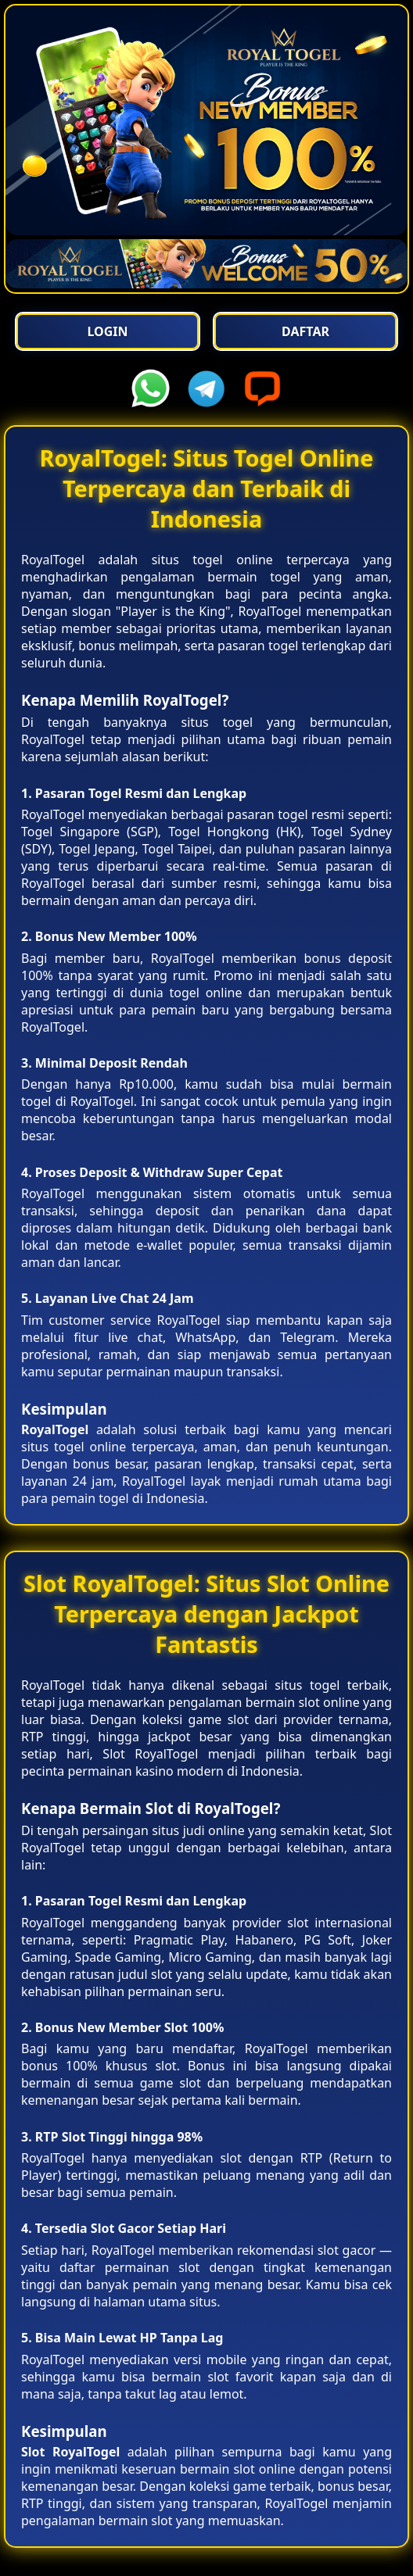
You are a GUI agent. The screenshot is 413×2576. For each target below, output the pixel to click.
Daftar (305, 331)
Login (107, 331)
